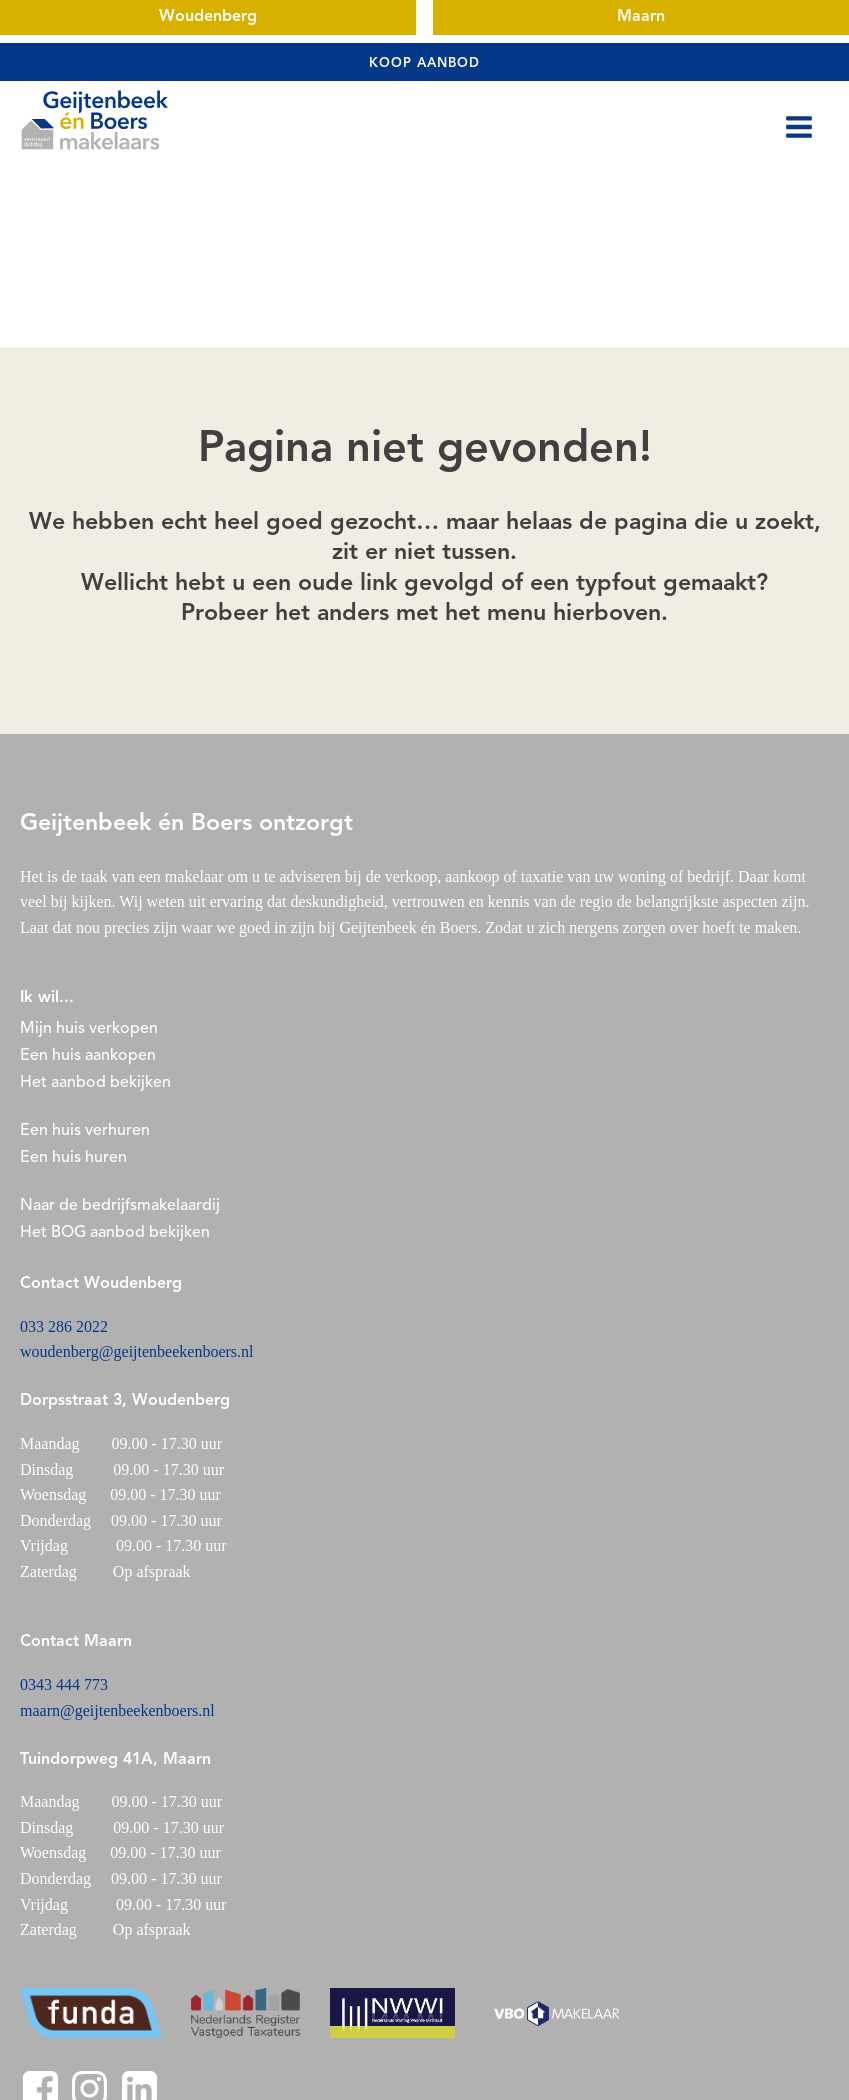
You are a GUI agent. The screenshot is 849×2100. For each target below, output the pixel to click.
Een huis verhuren (87, 1131)
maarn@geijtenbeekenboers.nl (117, 1710)
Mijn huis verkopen (89, 1029)
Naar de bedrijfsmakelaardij (120, 1206)
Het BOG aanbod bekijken (115, 1233)
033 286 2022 (64, 1326)
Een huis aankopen (88, 1056)
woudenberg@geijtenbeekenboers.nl (136, 1351)
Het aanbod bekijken (95, 1083)
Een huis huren (73, 1158)
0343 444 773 (64, 1684)
